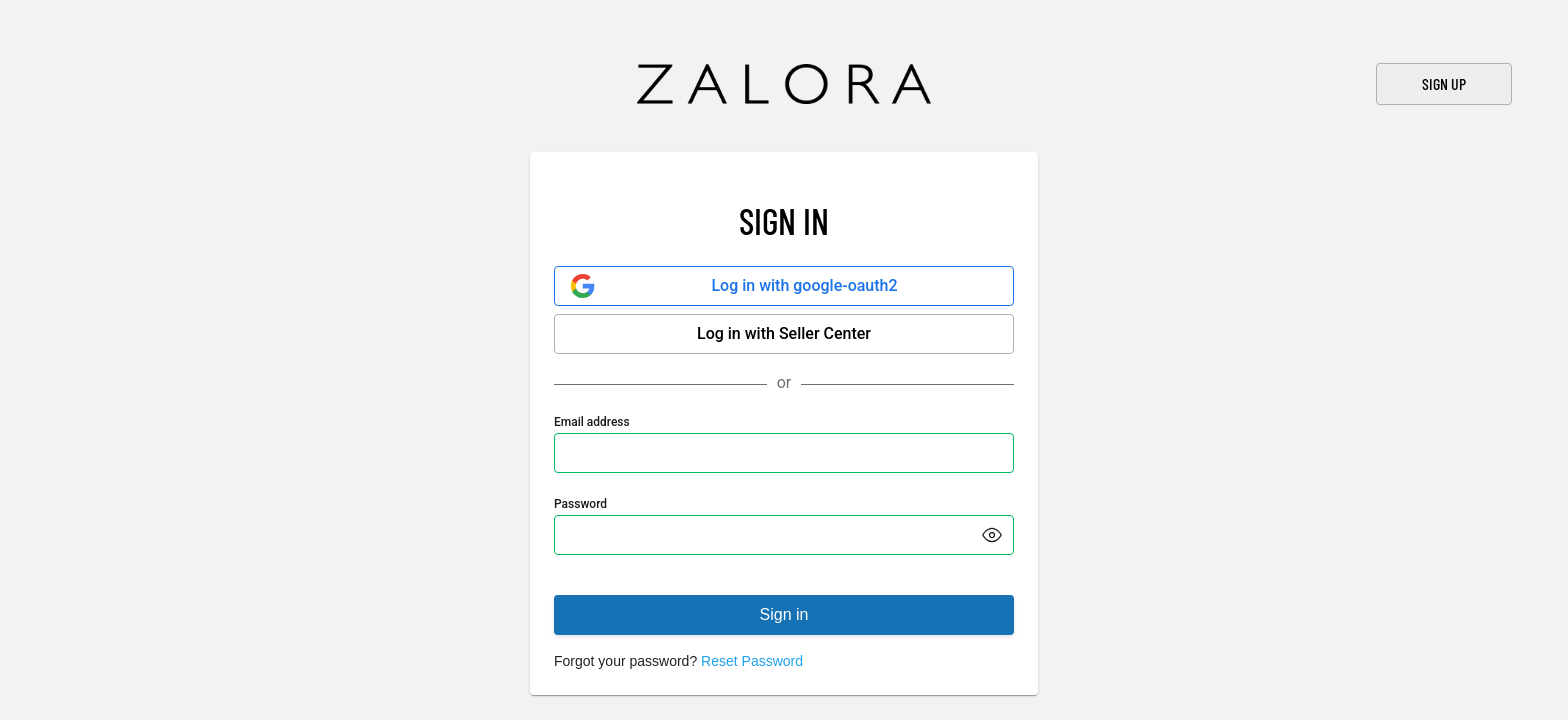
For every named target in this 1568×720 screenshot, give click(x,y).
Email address (592, 422)
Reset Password (752, 661)
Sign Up (1444, 83)
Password (580, 504)
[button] (992, 535)
